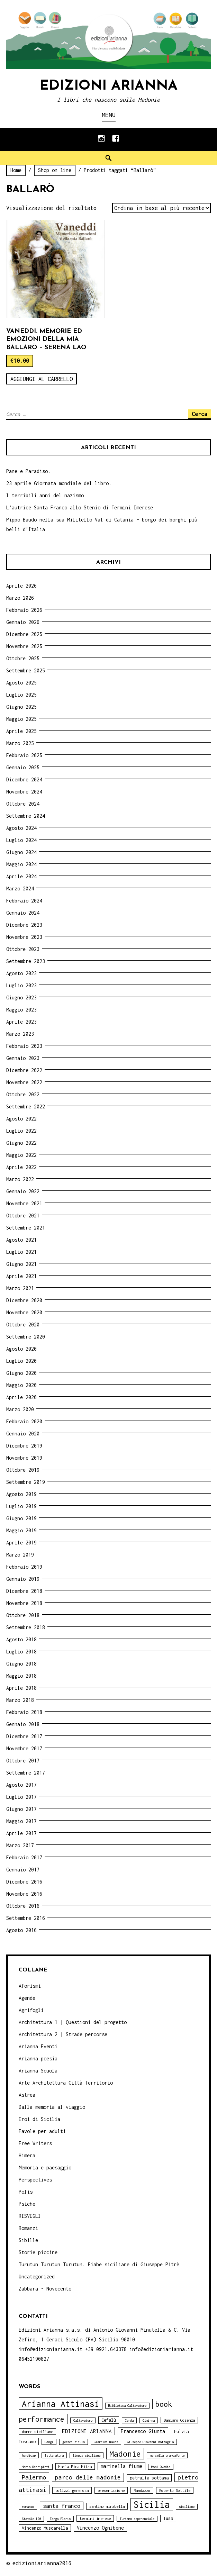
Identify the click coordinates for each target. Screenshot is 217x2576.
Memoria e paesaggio (45, 2167)
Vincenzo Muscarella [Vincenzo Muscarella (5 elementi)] (45, 2528)
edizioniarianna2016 (42, 2563)
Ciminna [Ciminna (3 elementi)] (149, 2420)
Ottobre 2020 (22, 1324)
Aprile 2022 (21, 1167)
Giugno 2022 (21, 1143)
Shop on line (54, 170)
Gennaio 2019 (22, 1579)
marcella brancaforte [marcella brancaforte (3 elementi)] (167, 2455)
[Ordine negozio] (161, 208)
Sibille (28, 2240)
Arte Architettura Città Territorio (66, 2083)
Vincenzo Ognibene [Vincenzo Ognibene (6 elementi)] (100, 2528)
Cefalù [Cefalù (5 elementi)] (108, 2420)
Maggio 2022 (21, 1155)
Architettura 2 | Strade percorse (63, 2034)
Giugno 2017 (21, 1809)
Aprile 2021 (21, 1276)
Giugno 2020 (21, 1373)
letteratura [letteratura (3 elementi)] (54, 2455)
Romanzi (28, 2228)
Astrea (27, 2095)
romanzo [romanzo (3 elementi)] (28, 2507)
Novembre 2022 (24, 1082)
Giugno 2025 (21, 707)
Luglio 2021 (21, 1252)
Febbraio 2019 (24, 1567)
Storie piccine (38, 2252)
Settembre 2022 (25, 1106)
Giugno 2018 (21, 1664)
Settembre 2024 (25, 816)
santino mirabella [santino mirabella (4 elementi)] (107, 2506)
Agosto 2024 (21, 828)
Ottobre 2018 (22, 1615)
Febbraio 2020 (24, 1421)
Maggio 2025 (21, 719)
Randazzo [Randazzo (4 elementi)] (142, 2490)
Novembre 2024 (24, 792)
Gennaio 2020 (22, 1433)
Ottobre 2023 (22, 949)
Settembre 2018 (25, 1627)
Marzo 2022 (20, 1179)
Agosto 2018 (21, 1639)
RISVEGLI (30, 2216)
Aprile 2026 (21, 586)
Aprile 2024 (21, 876)
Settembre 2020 (25, 1337)
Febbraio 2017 (24, 1857)
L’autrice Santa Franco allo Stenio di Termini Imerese (79, 507)
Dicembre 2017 (24, 1736)
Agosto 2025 (21, 683)
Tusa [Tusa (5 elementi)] (168, 2518)
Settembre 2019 (25, 1482)
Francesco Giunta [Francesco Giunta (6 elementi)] (143, 2431)
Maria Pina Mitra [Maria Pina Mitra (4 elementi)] (75, 2466)
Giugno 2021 (21, 1264)
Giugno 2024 (21, 852)
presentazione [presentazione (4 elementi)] (111, 2490)
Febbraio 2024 (24, 901)
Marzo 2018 (20, 1700)
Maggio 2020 (21, 1385)
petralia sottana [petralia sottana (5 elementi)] (149, 2477)
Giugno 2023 (21, 997)
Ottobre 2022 (22, 1094)
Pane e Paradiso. (28, 471)
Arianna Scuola (38, 2071)
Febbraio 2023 (24, 1046)
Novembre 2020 (24, 1312)
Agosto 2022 (21, 1119)
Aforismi (30, 1986)
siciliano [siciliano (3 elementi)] (187, 2507)
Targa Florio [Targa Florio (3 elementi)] (60, 2519)
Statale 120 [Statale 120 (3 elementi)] (31, 2519)
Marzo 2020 (20, 1409)
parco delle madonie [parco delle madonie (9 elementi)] (88, 2477)
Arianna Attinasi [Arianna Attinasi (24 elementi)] (60, 2403)
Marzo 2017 (20, 1845)
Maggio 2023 (21, 1010)
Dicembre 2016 (24, 1882)
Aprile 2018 (21, 1688)
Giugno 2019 (21, 1518)
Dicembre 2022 (24, 1070)
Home (15, 170)
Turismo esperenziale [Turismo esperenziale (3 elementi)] (137, 2519)
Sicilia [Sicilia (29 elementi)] (152, 2504)
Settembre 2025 (25, 670)
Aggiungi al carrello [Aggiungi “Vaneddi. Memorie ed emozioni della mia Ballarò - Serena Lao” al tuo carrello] (41, 379)
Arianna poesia (38, 2058)
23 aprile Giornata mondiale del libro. (58, 483)
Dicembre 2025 (24, 634)
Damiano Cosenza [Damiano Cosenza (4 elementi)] (179, 2420)
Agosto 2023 (21, 973)
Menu (109, 114)
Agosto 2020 (21, 1349)
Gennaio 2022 (22, 1191)
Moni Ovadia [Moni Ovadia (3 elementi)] (160, 2467)
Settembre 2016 (25, 1918)
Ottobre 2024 (22, 804)
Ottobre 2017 (22, 1760)
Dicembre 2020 (24, 1300)
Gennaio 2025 (22, 767)
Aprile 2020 (21, 1397)
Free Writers (35, 2143)
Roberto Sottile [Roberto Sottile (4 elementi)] (174, 2490)
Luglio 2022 (21, 1131)
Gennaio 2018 (22, 1724)
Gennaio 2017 (22, 1869)
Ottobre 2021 (22, 1215)
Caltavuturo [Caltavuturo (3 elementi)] (82, 2420)
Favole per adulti (42, 2131)
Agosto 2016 (21, 1930)
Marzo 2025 (20, 743)
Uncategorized (37, 2276)
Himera (27, 2155)
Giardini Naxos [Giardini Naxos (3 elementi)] (106, 2442)
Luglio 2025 (21, 695)
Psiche (27, 2204)
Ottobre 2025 (22, 658)
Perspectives (35, 2180)
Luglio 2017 (21, 1797)
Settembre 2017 (25, 1773)
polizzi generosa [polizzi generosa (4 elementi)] (72, 2490)
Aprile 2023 (21, 1022)
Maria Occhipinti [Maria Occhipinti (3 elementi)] (35, 2467)
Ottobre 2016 (22, 1906)
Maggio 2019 (21, 1530)
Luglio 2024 (21, 840)
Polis (26, 2192)
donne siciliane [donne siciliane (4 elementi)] (37, 2431)
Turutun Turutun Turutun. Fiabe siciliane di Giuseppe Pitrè (99, 2264)
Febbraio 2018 (24, 1712)
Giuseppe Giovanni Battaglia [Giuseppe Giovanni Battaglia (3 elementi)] (150, 2442)
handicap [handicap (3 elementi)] (29, 2455)
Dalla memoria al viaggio (52, 2107)
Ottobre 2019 (22, 1470)
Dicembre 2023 (24, 925)
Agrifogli (31, 2010)
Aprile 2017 (21, 1833)
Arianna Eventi (38, 2046)
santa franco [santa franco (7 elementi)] (61, 2506)
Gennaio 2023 (22, 1058)
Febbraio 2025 (24, 755)
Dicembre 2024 (24, 779)
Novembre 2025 (24, 646)
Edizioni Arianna (108, 86)
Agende (27, 1998)
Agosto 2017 (21, 1785)
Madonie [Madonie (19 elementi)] (125, 2453)
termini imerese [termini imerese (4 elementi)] (95, 2518)
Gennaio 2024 (22, 913)
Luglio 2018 (21, 1651)
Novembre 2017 (24, 1748)
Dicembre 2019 (24, 1446)
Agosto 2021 (21, 1240)
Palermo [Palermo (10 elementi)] (34, 2477)
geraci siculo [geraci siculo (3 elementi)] (73, 2442)
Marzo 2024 (20, 888)
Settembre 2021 (25, 1228)
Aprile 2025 (21, 731)
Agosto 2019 (21, 1494)
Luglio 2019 (21, 1506)
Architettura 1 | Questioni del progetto (73, 2022)
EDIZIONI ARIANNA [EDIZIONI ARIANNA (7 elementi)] (87, 2431)
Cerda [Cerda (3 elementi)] (129, 2420)
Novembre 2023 (24, 937)
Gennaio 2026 (22, 622)
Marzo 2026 (20, 598)
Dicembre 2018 (24, 1591)
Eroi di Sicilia (39, 2119)
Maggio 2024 (21, 864)
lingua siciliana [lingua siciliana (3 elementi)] (86, 2455)
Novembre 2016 (24, 1894)
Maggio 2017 (21, 1821)
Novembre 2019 (24, 1458)
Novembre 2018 (24, 1603)
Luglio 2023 (21, 985)
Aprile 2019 (21, 1542)
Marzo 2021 (20, 1288)
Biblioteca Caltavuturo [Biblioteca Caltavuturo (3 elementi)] (127, 2405)
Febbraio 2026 (24, 610)
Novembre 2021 (24, 1203)
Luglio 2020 (21, 1361)
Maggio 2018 (21, 1676)
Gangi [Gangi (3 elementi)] (49, 2442)
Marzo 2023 (20, 1034)
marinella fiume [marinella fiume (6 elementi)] (121, 2466)
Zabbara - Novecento (45, 2289)
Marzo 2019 (20, 1555)
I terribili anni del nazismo (45, 495)
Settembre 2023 (25, 961)
